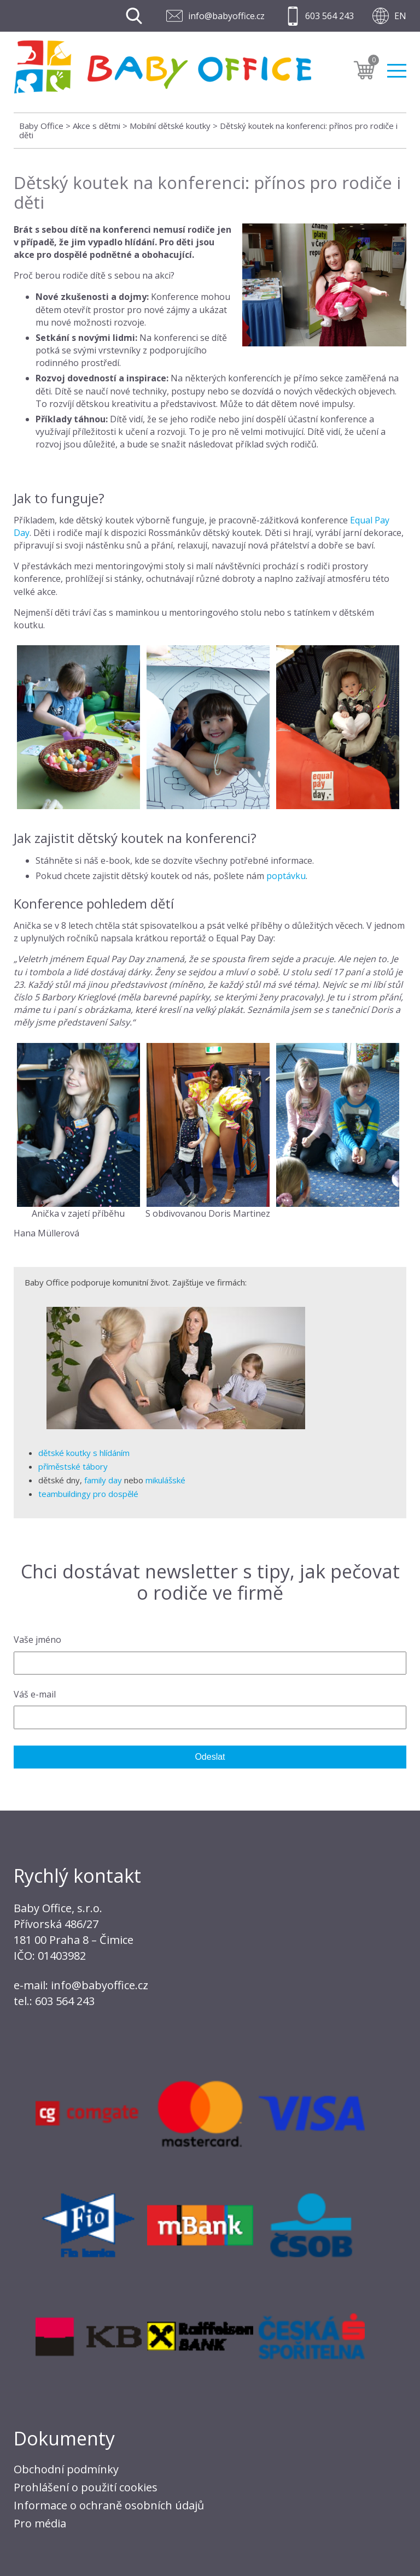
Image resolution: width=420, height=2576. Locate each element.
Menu (396, 71)
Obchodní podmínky (66, 2469)
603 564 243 (329, 16)
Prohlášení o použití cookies (86, 2487)
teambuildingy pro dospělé (88, 1493)
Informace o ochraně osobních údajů (109, 2505)
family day (103, 1480)
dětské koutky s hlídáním (84, 1452)
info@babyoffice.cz (226, 16)
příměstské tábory (73, 1466)
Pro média (40, 2523)
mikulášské (165, 1480)
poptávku (286, 876)
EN (400, 16)
